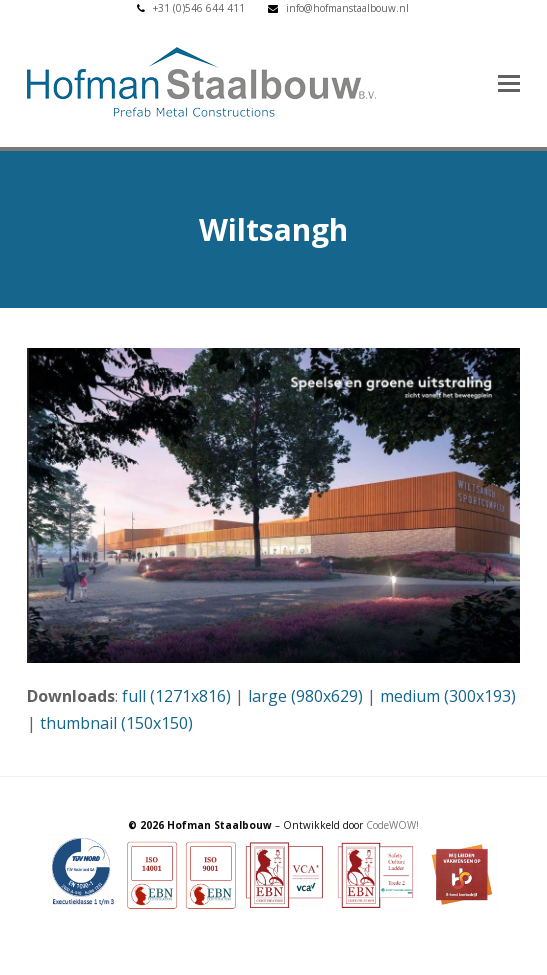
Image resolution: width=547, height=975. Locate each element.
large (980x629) (305, 696)
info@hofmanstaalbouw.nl (347, 8)
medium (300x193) (448, 696)
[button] (509, 82)
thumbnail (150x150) (116, 723)
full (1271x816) (176, 696)
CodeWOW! (392, 825)
